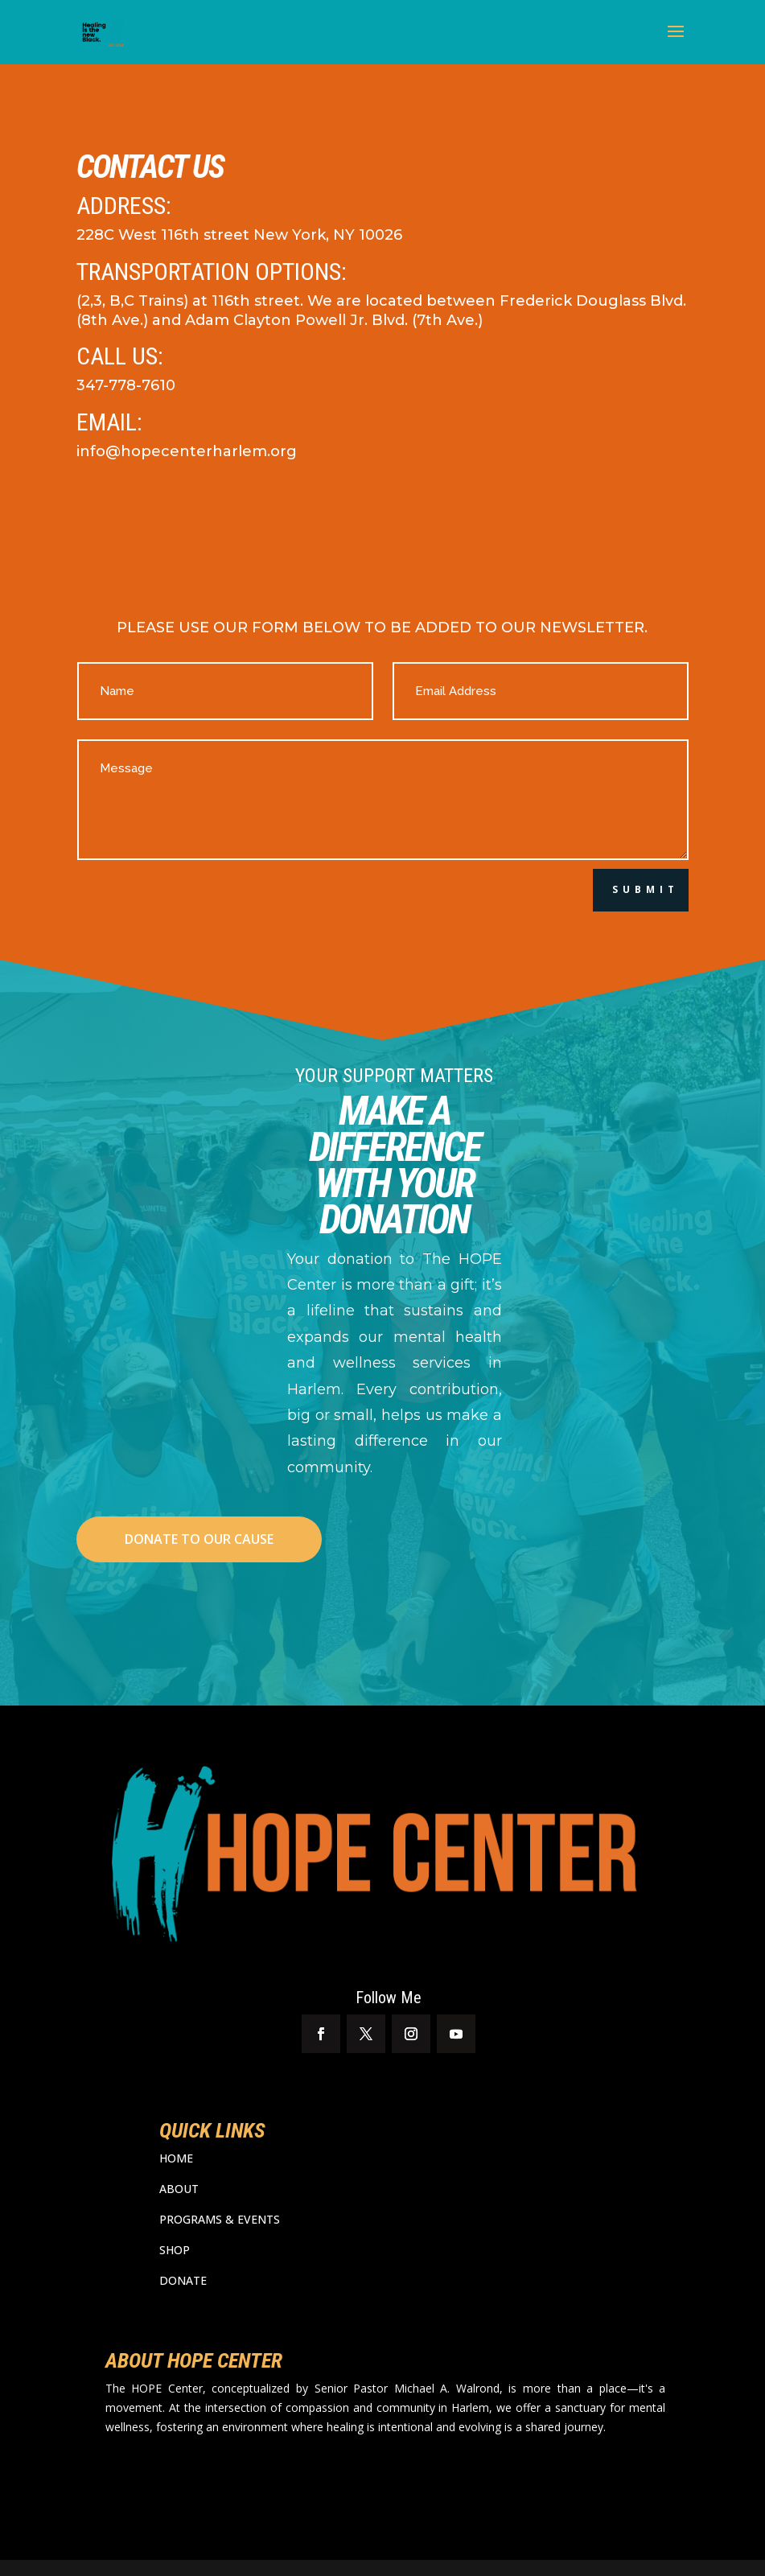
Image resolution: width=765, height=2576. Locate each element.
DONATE (183, 2280)
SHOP (174, 2249)
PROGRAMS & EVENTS (219, 2219)
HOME (176, 2158)
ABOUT (179, 2188)
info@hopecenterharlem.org (186, 451)
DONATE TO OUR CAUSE (199, 1539)
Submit (645, 889)
